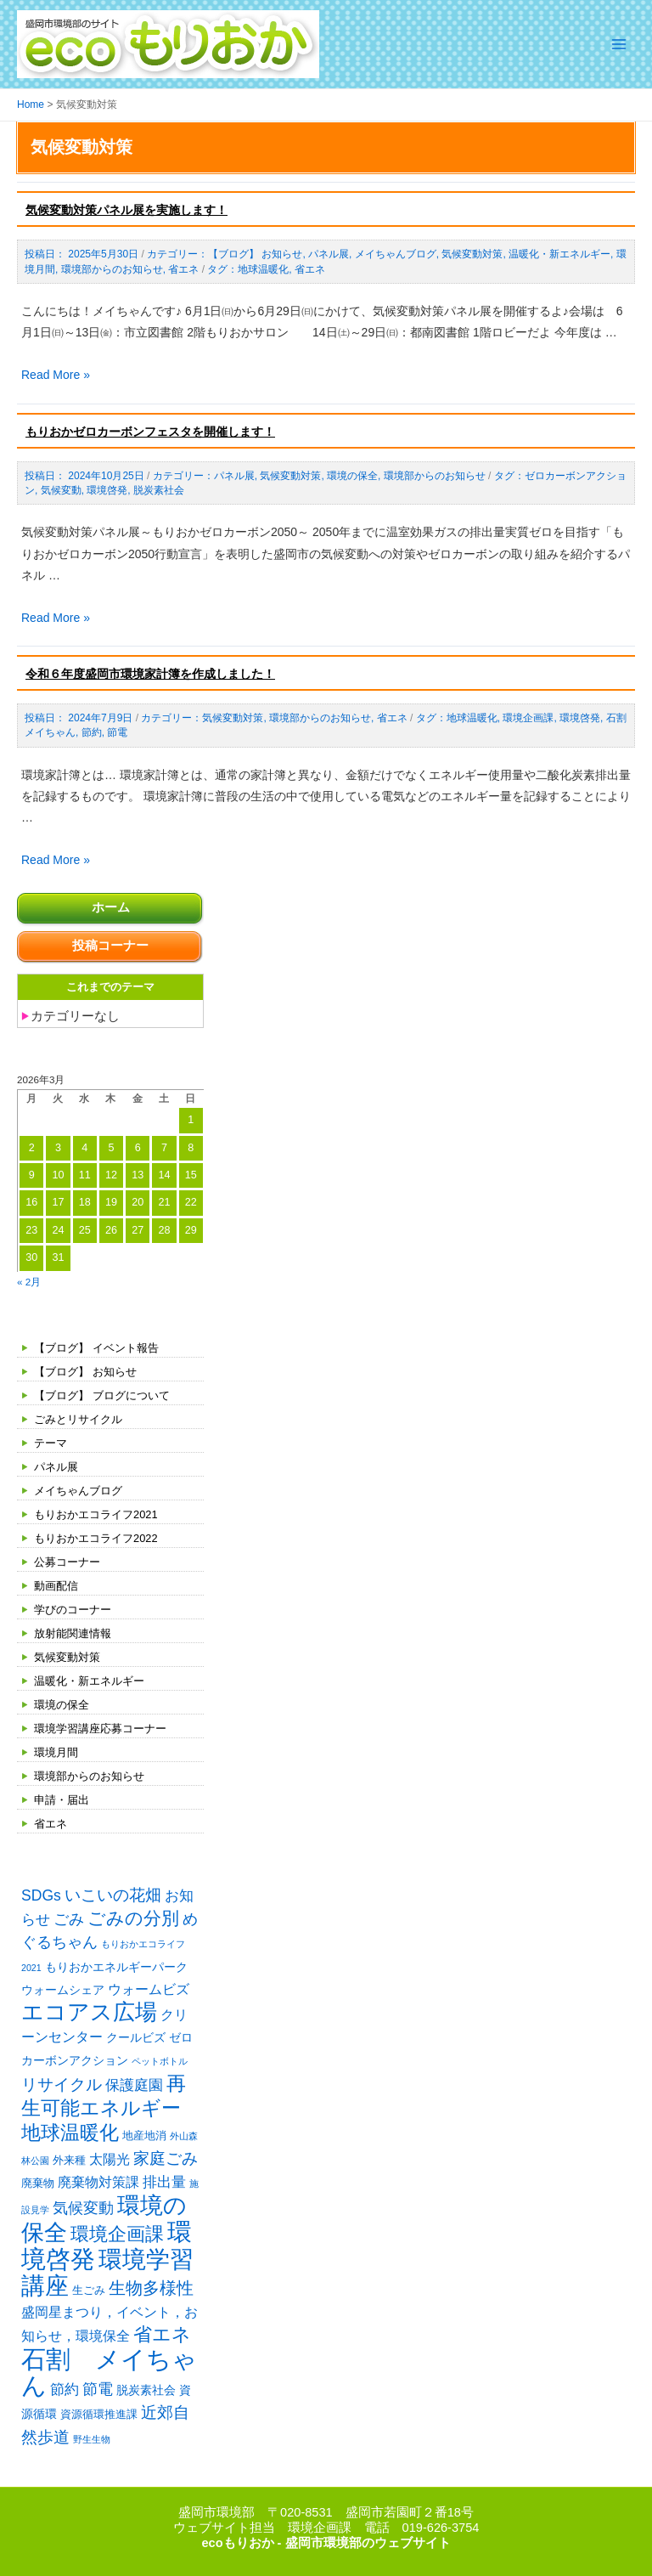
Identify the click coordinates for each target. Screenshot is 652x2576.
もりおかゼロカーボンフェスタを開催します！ (150, 431)
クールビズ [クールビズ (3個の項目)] (136, 2037)
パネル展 (56, 1466)
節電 (117, 732)
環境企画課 (528, 718)
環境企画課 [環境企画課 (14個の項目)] (117, 2234)
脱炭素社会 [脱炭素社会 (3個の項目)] (146, 2390)
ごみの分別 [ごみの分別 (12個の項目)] (133, 1918)
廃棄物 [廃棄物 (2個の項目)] (37, 2183)
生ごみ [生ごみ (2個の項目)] (88, 2290)
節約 (92, 732)
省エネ (50, 1823)
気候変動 (61, 490)
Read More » (55, 374)
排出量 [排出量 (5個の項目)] (164, 2182)
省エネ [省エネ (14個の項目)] (162, 2334)
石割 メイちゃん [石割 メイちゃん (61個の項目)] (109, 2372)
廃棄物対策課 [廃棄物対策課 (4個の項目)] (98, 2182)
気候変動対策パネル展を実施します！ (126, 210)
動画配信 (56, 1585)
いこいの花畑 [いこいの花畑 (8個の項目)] (113, 1895)
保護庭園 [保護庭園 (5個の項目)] (134, 2085)
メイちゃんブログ (78, 1490)
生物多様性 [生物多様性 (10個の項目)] (151, 2288)
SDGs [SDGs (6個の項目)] (41, 1895)
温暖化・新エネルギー (89, 1681)
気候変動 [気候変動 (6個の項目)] (83, 2208)
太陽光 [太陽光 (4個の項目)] (109, 2159)
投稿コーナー (110, 945)
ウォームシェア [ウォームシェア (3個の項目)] (62, 1990)
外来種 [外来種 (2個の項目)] (69, 2160)
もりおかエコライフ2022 (96, 1538)
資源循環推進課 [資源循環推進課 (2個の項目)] (99, 2414)
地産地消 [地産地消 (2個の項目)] (144, 2135)
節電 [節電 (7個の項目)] (97, 2389)
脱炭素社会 (158, 490)
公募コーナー (67, 1562)
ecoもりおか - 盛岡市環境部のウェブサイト (325, 2543)
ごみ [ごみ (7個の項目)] (68, 1919)
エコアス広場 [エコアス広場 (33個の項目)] (89, 2012)
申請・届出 (61, 1800)
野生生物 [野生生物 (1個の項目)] (91, 2439)
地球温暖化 (263, 269)
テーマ (50, 1443)
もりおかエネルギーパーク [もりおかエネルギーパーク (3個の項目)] (116, 1967)
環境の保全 (61, 1704)
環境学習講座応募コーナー (100, 1728)
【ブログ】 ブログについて (102, 1395)
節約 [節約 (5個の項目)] (64, 2389)
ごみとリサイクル (78, 1419)
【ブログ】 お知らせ (85, 1371)
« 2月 (29, 1281)
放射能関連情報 (72, 1633)
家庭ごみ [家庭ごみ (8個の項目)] (165, 2158)
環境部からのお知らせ (89, 1776)
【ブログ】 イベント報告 (96, 1348)
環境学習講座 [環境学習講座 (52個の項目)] (107, 2272)
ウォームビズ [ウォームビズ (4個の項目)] (148, 1989)
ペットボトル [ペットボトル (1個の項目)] (160, 2061)
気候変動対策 (67, 1657)
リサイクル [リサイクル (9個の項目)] (61, 2084)
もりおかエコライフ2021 (96, 1514)
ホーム (111, 907)
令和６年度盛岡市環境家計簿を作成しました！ (150, 674)
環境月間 (56, 1752)
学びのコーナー (72, 1609)
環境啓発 (107, 490)
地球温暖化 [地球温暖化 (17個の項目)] (70, 2132)
